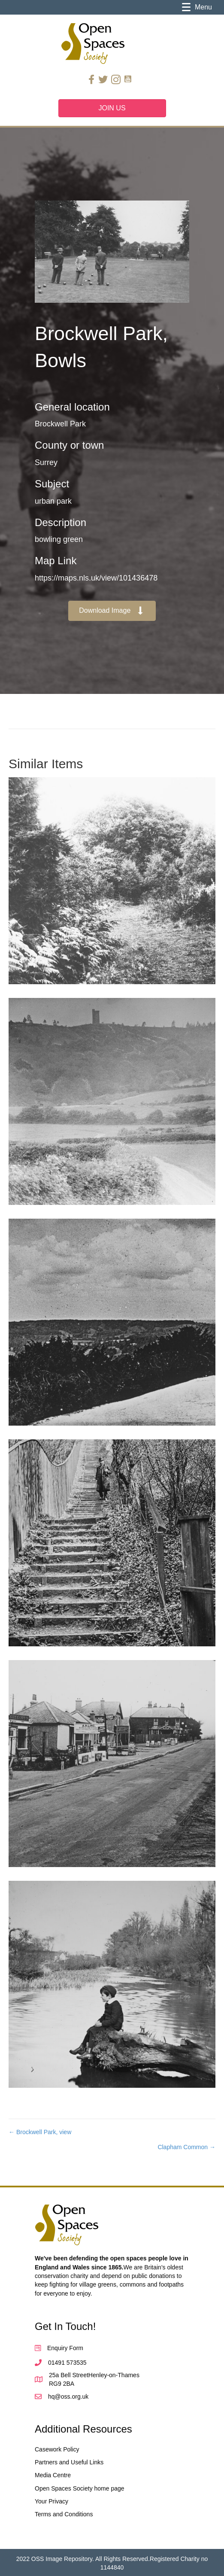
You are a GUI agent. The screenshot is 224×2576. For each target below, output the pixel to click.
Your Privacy (51, 2501)
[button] (112, 611)
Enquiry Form (65, 2348)
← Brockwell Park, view (40, 2132)
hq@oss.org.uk (68, 2396)
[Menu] (197, 7)
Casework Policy (57, 2449)
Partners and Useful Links (69, 2462)
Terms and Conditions (64, 2514)
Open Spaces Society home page (79, 2488)
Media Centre (53, 2475)
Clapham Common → (186, 2147)
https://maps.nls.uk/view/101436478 (96, 578)
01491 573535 (67, 2362)
